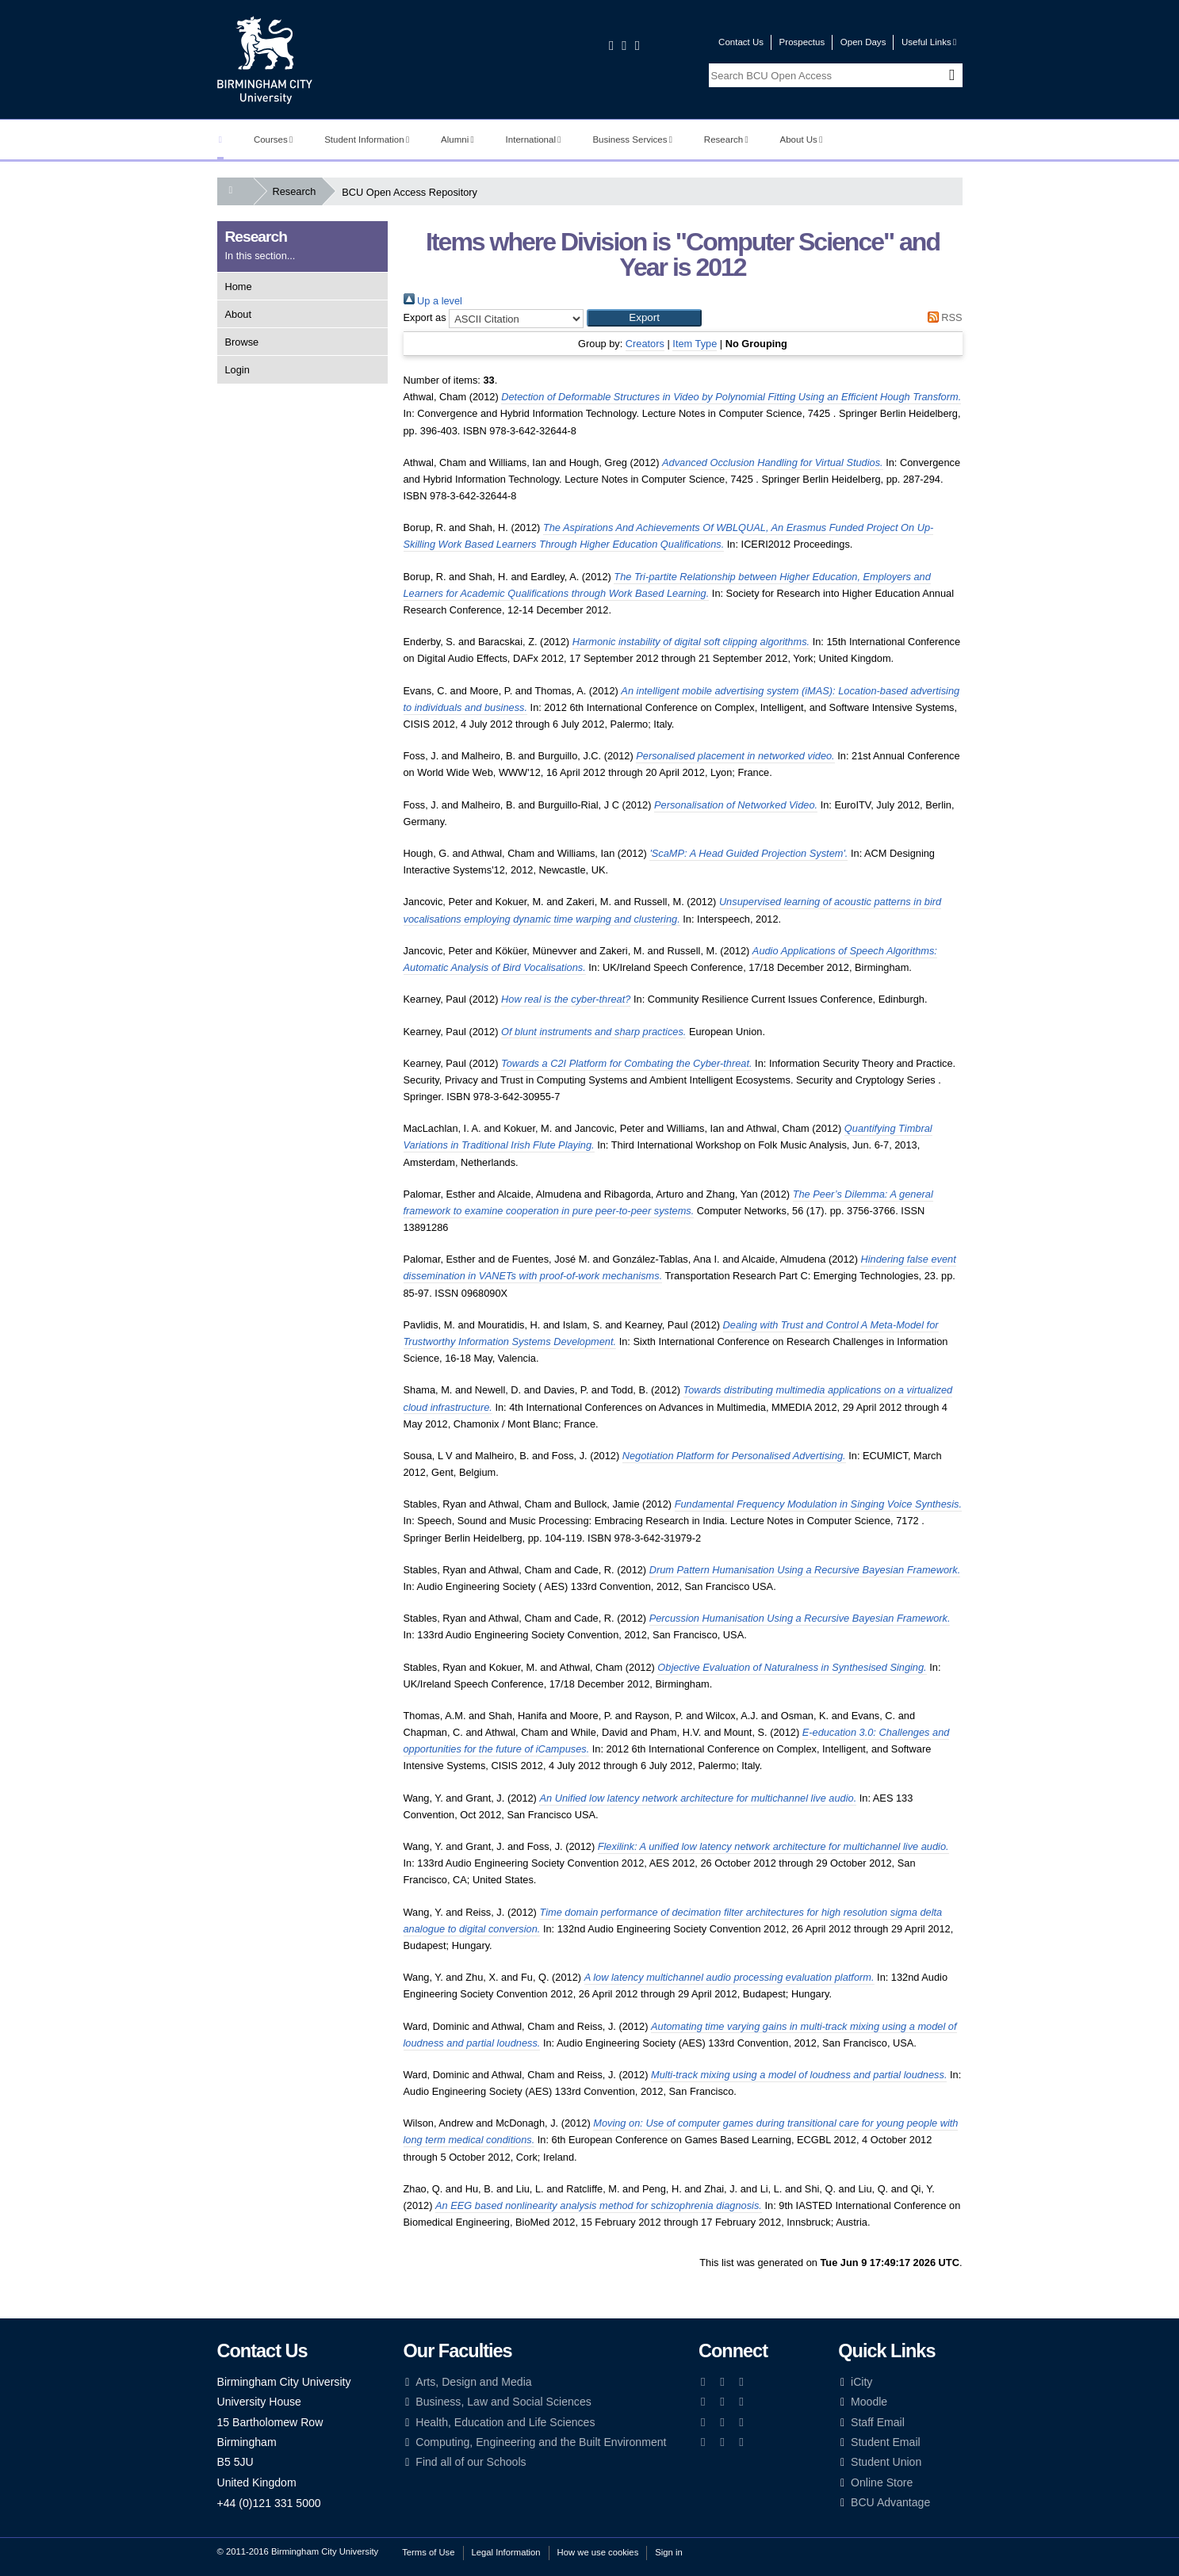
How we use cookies (598, 2552)
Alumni (457, 139)
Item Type (694, 344)
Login (237, 370)
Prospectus (802, 42)
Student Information (366, 139)
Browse (242, 342)
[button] (644, 318)
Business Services (632, 139)
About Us (801, 139)
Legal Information (506, 2552)
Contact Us (741, 42)
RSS (942, 317)
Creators (645, 344)
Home (238, 286)
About (238, 314)
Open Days (863, 42)
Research (726, 139)
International (533, 139)
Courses (273, 139)
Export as (425, 317)
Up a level (433, 301)
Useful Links (928, 42)
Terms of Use (428, 2552)
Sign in (668, 2552)
